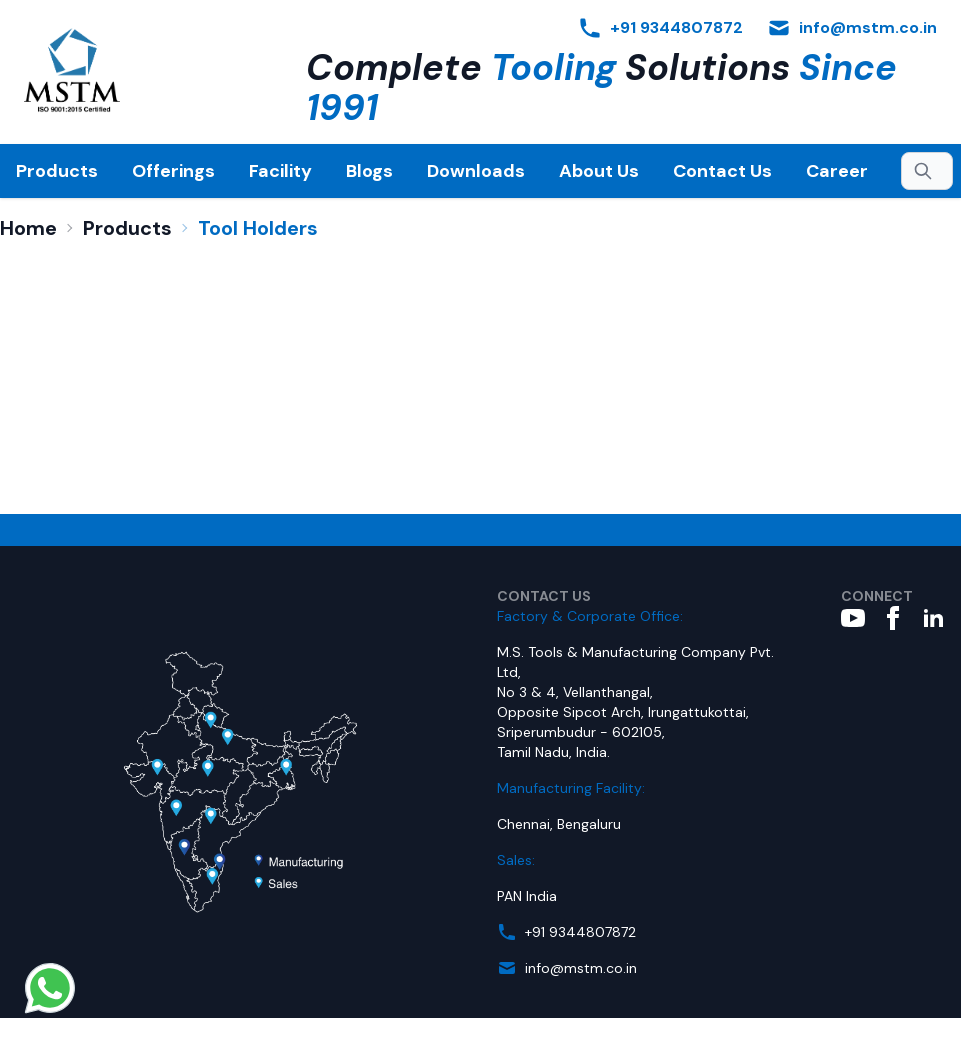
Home (28, 228)
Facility (280, 171)
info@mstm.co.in (581, 968)
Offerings (173, 171)
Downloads (476, 171)
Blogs (369, 171)
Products (57, 171)
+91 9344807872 (580, 932)
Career (837, 171)
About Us (599, 171)
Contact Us (722, 171)
